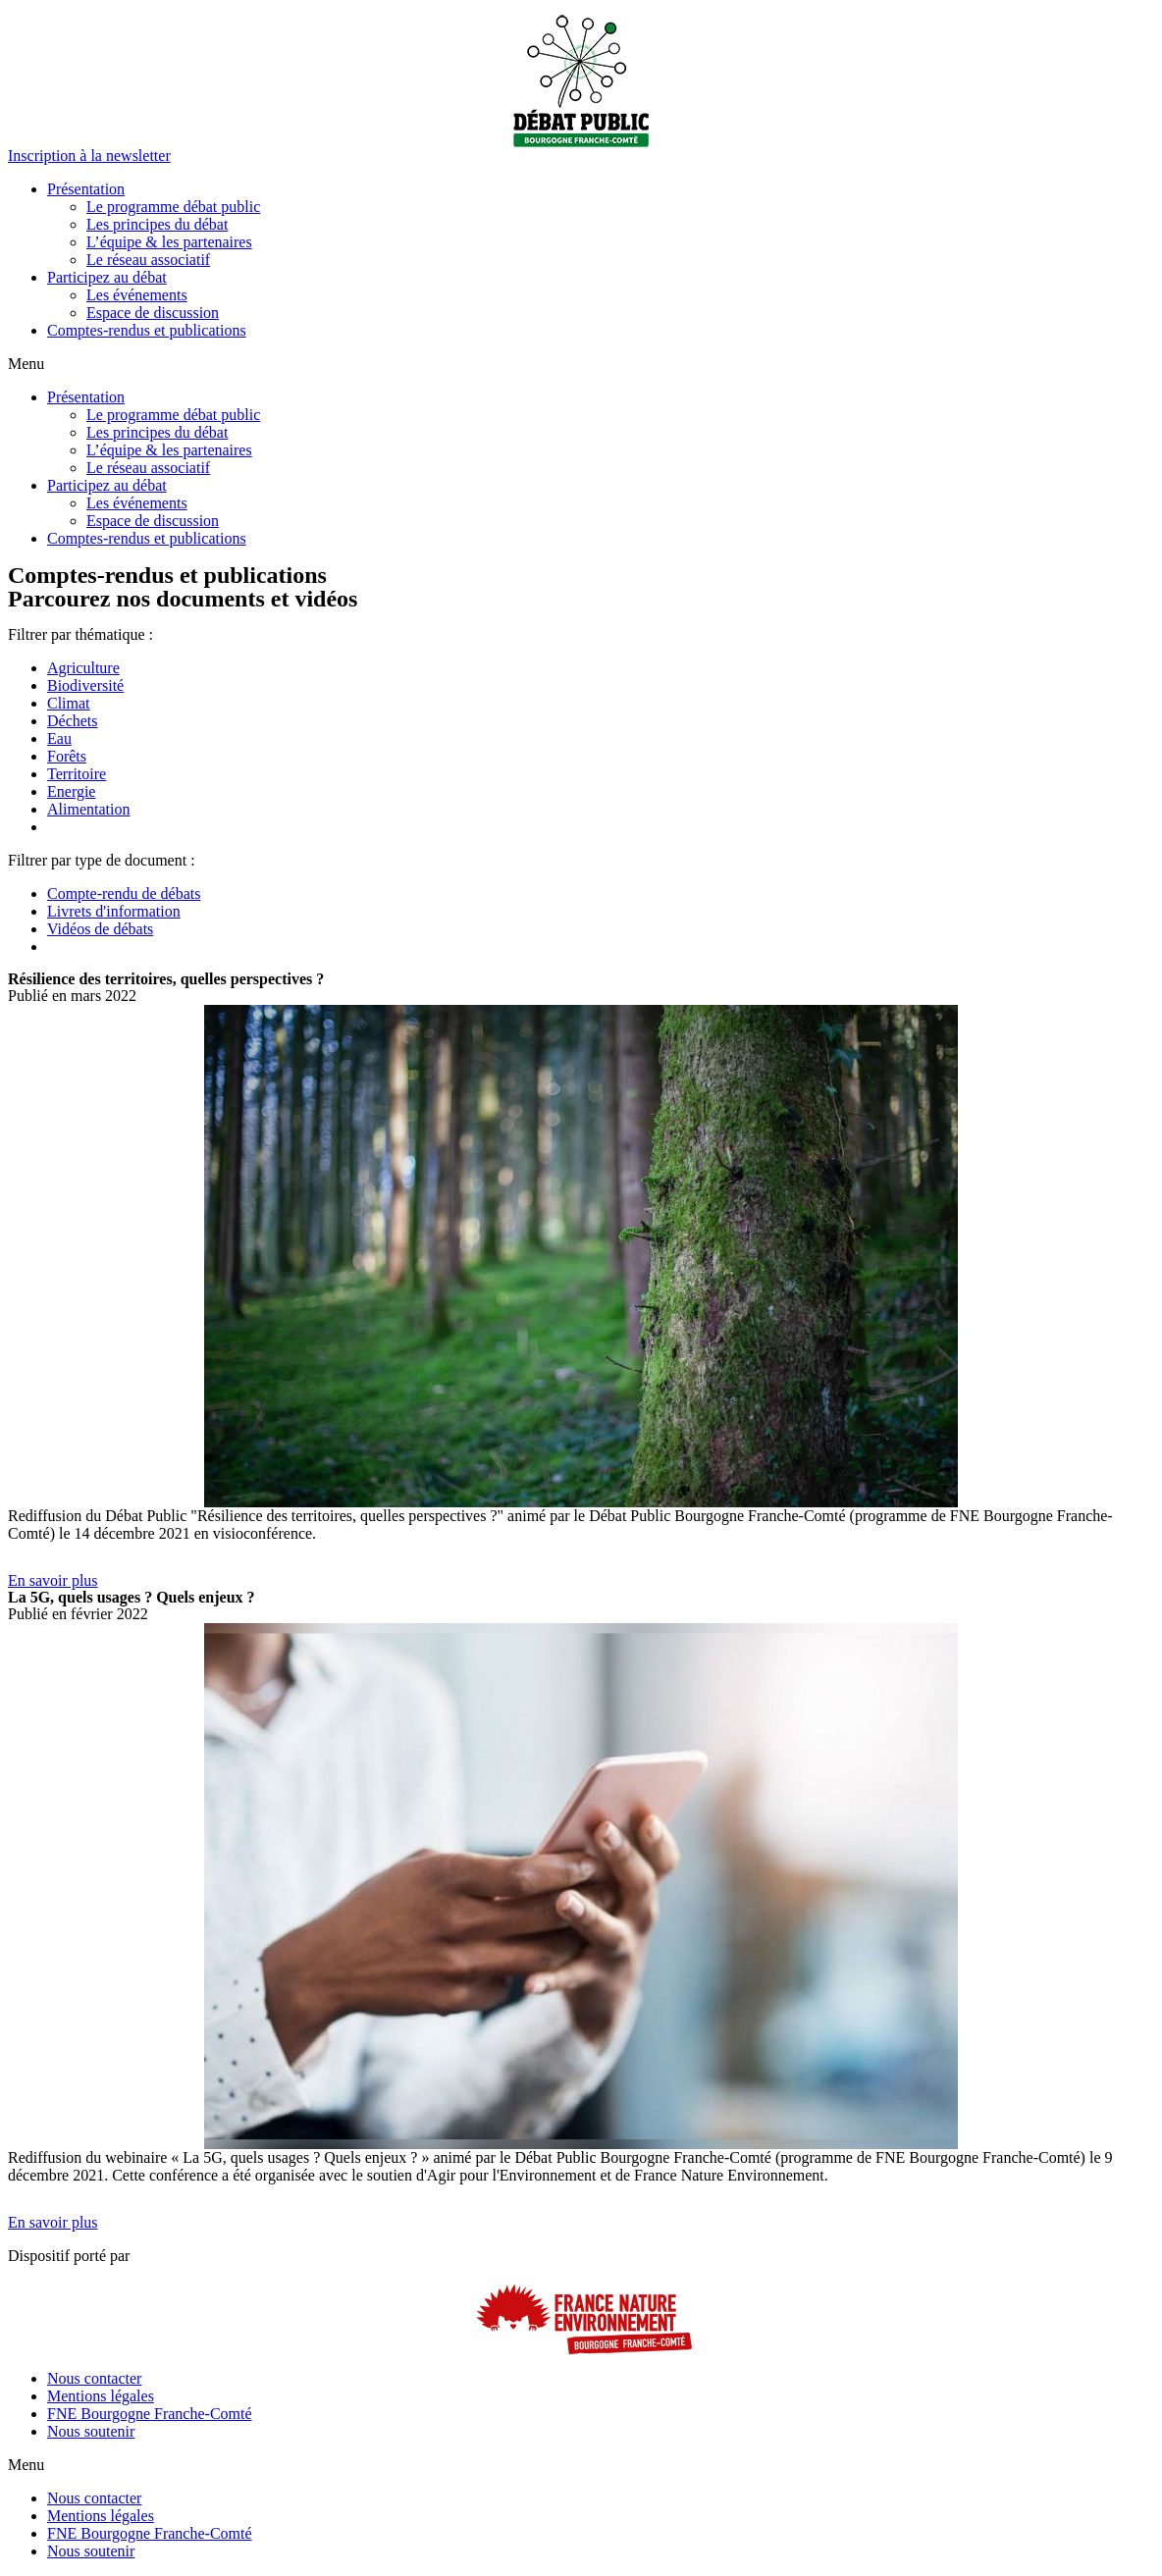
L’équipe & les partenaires (169, 242)
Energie (71, 791)
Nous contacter (94, 2378)
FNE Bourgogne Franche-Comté (149, 2413)
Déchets (72, 720)
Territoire (76, 773)
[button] (89, 155)
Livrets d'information (114, 911)
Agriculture (83, 667)
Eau (59, 738)
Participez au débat (107, 277)
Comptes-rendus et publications (146, 330)
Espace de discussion (152, 312)
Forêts (66, 756)
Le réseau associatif (148, 259)
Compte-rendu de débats (123, 893)
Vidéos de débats (100, 928)
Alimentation (88, 809)
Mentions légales (100, 2396)
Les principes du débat (157, 224)
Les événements (136, 295)
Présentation (86, 189)
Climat (68, 703)
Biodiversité (85, 685)
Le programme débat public (173, 206)
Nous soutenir (90, 2431)
